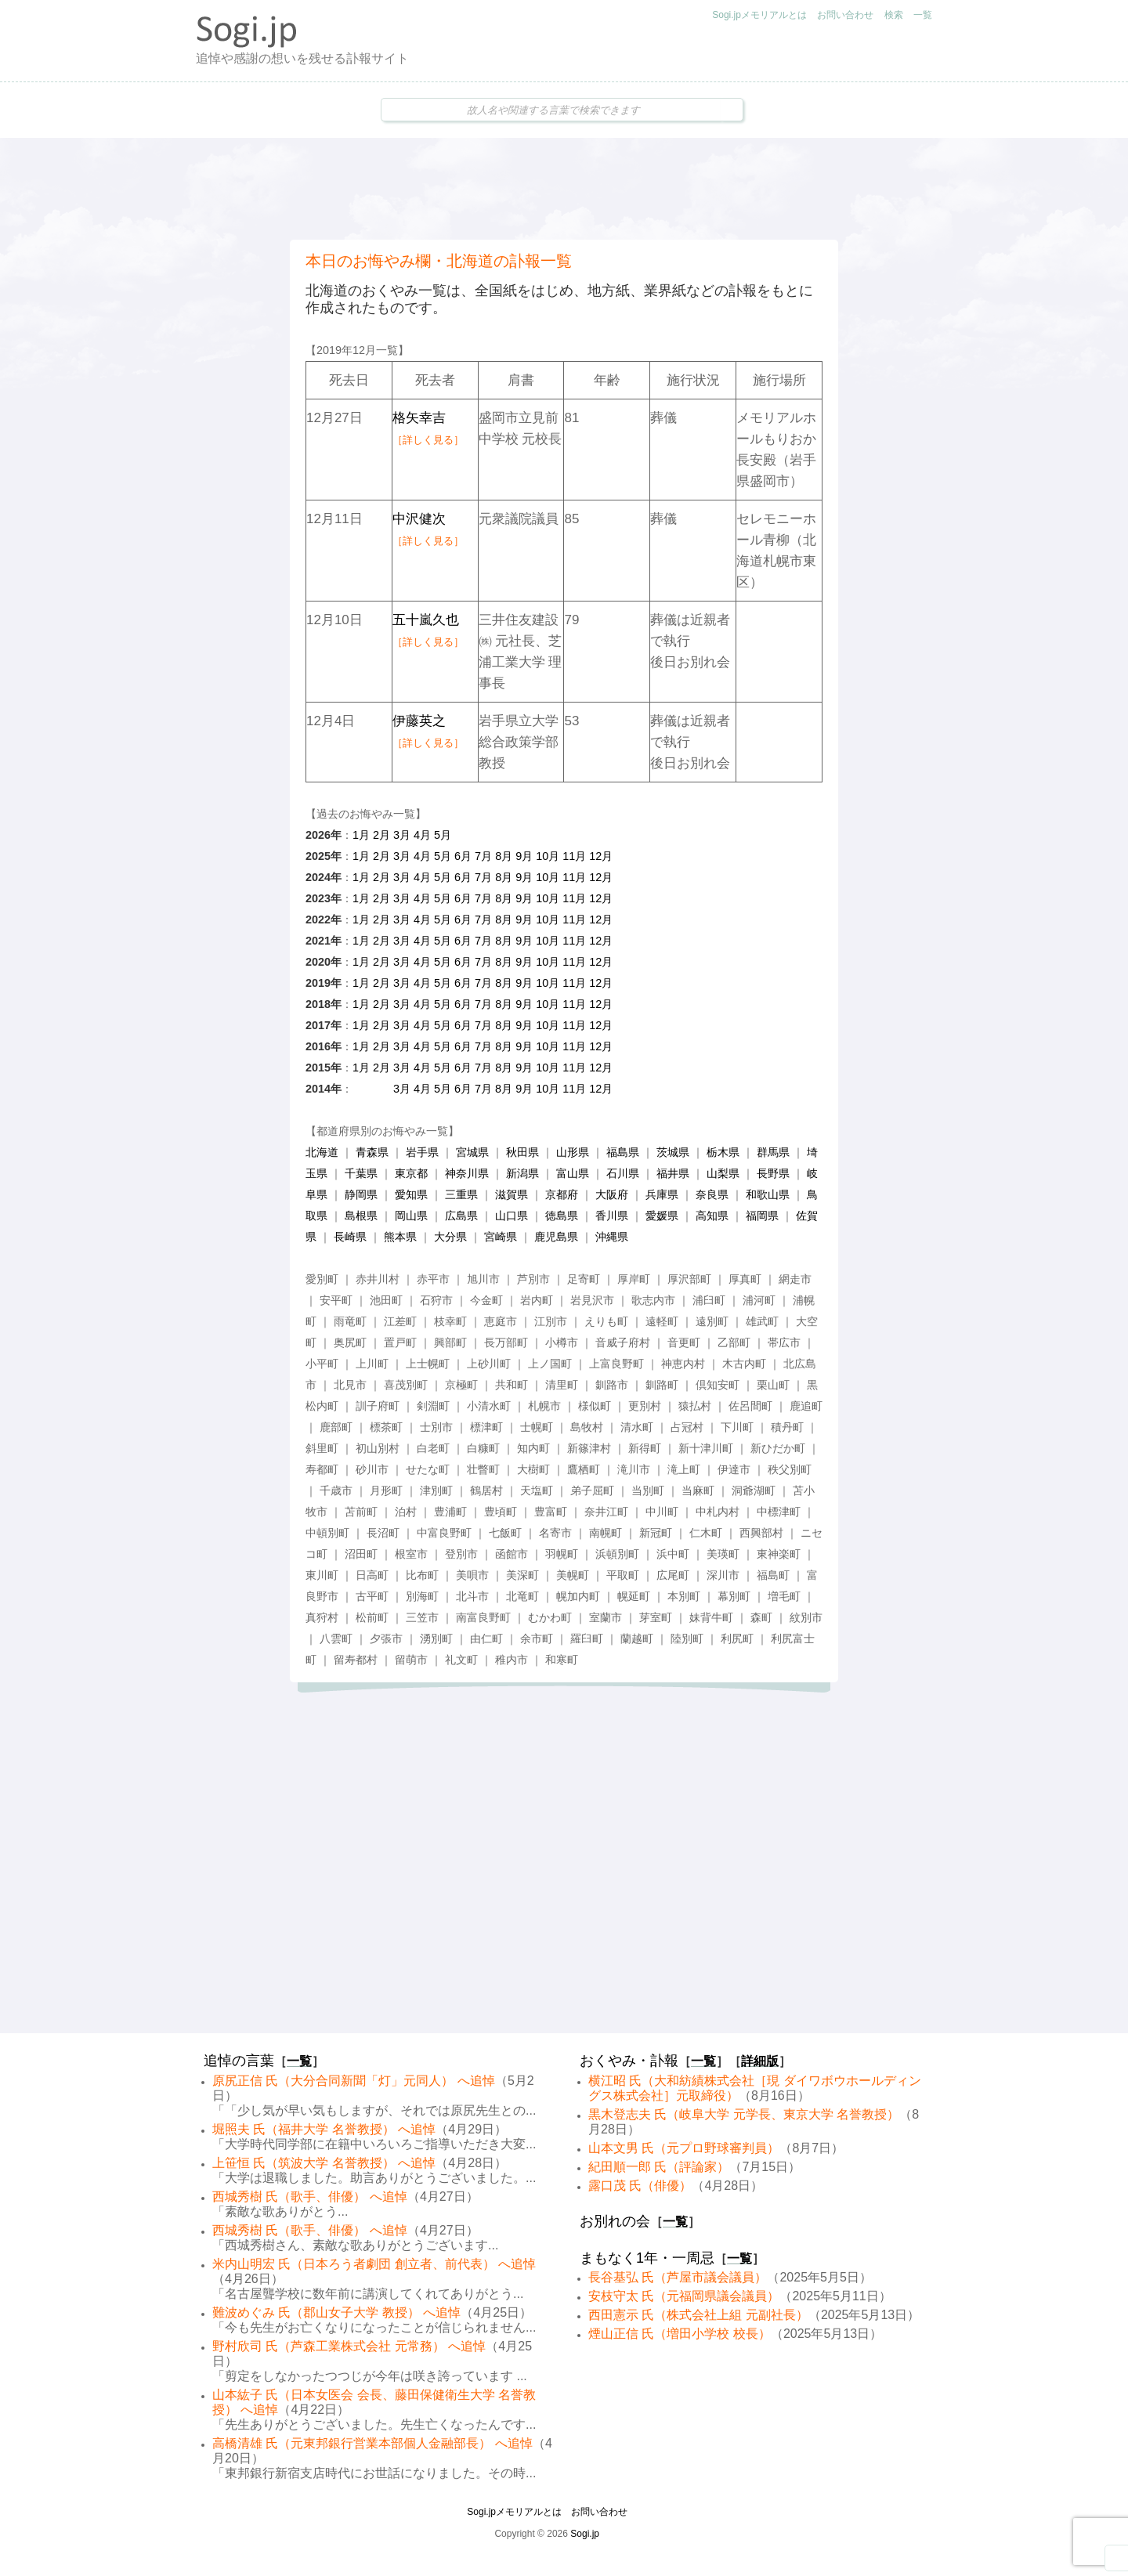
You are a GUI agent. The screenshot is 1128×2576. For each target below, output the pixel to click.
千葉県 (361, 1173)
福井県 (672, 1173)
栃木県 (723, 1152)
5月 (442, 835)
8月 (503, 856)
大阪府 (611, 1194)
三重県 (461, 1194)
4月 (422, 835)
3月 (401, 835)
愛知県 (411, 1194)
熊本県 (400, 1236)
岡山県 (411, 1215)
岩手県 (422, 1152)
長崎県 (350, 1236)
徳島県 (561, 1215)
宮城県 (472, 1152)
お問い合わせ (845, 14)
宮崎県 (500, 1236)
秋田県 (522, 1152)
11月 (574, 856)
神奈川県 (467, 1173)
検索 (893, 14)
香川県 (611, 1215)
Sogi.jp (584, 2533)
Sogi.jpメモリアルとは (759, 14)
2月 (381, 835)
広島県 (461, 1215)
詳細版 (760, 2061)
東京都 (411, 1173)
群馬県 (773, 1152)
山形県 (572, 1152)
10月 (547, 856)
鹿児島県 (556, 1236)
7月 (483, 856)
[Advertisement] (564, 189)
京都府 (561, 1194)
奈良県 (712, 1194)
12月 (601, 856)
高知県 (712, 1215)
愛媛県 (661, 1215)
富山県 (572, 1173)
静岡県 (361, 1194)
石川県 (622, 1173)
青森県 (372, 1152)
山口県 (511, 1215)
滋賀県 (511, 1194)
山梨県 (723, 1173)
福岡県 (762, 1215)
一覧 (922, 14)
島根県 (361, 1215)
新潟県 (522, 1173)
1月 (361, 835)
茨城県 (672, 1152)
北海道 (322, 1152)
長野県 (773, 1173)
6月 (463, 856)
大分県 (450, 1236)
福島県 (622, 1152)
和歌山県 (768, 1194)
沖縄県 (611, 1236)
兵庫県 (661, 1194)
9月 (524, 856)
